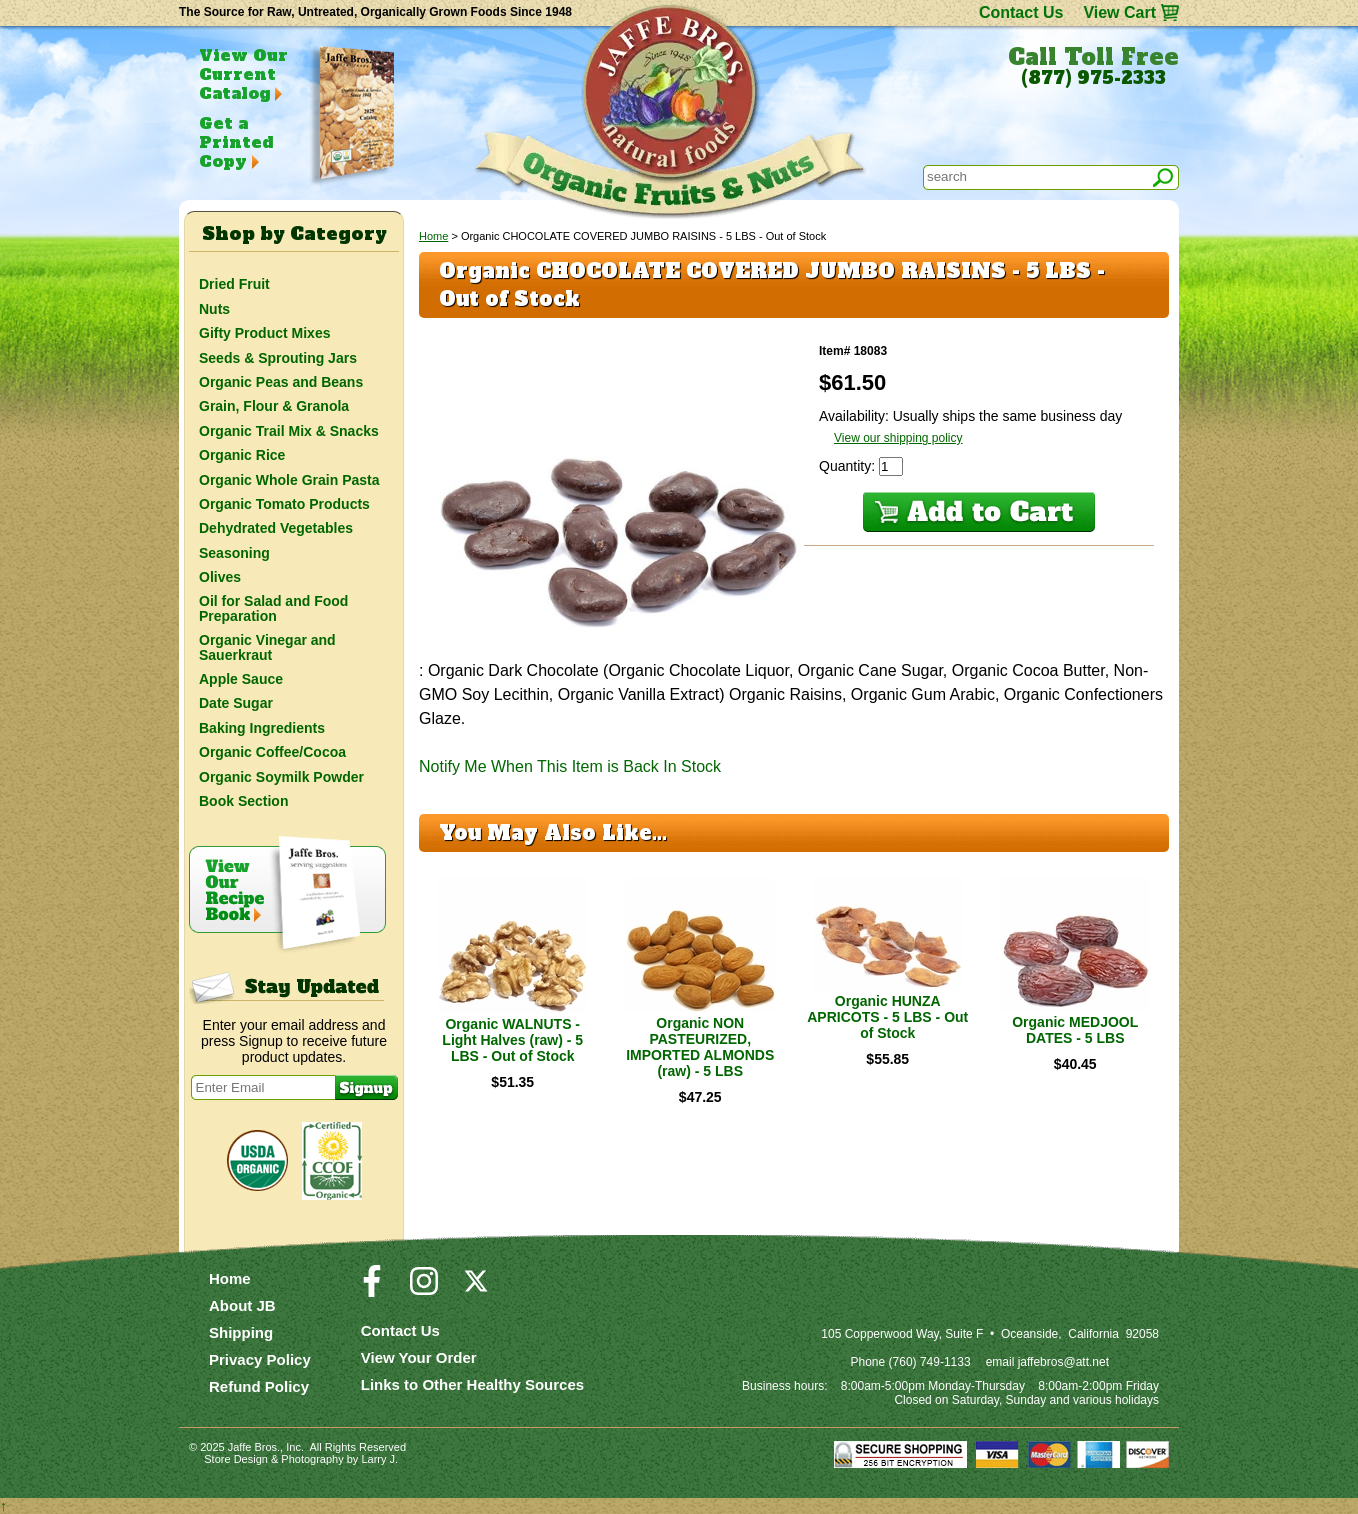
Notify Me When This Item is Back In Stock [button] (570, 766)
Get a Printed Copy (236, 142)
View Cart (1119, 12)
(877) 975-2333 (1093, 78)
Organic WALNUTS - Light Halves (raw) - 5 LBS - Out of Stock (512, 1040)
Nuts (214, 309)
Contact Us (1021, 12)
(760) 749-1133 (930, 1362)
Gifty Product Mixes (264, 333)
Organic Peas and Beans (281, 382)
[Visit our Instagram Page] (424, 1290)
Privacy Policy (260, 1359)
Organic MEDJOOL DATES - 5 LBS (1075, 1030)
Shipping (241, 1332)
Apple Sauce (241, 679)
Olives (220, 577)
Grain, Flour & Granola (274, 406)
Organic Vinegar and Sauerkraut (267, 647)
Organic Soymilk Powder (281, 777)
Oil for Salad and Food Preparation (273, 608)
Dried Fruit (234, 284)
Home (433, 236)
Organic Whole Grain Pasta (289, 480)
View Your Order (419, 1357)
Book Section (243, 801)
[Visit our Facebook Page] (372, 1290)
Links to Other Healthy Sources (472, 1384)
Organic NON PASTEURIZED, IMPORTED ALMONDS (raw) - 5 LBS (700, 1047)
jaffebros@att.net (1063, 1362)
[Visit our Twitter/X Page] (476, 1290)
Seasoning (234, 553)
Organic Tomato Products (284, 504)
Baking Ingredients (262, 728)
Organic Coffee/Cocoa (272, 752)
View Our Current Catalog (243, 74)
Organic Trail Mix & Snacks (289, 431)
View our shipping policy (898, 438)
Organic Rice (242, 455)
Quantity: (849, 466)
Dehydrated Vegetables (276, 528)
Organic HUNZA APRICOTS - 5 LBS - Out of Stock (887, 1017)
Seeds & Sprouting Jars (278, 358)
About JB (242, 1305)
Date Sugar (236, 703)
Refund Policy (259, 1386)
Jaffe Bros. (254, 1447)
